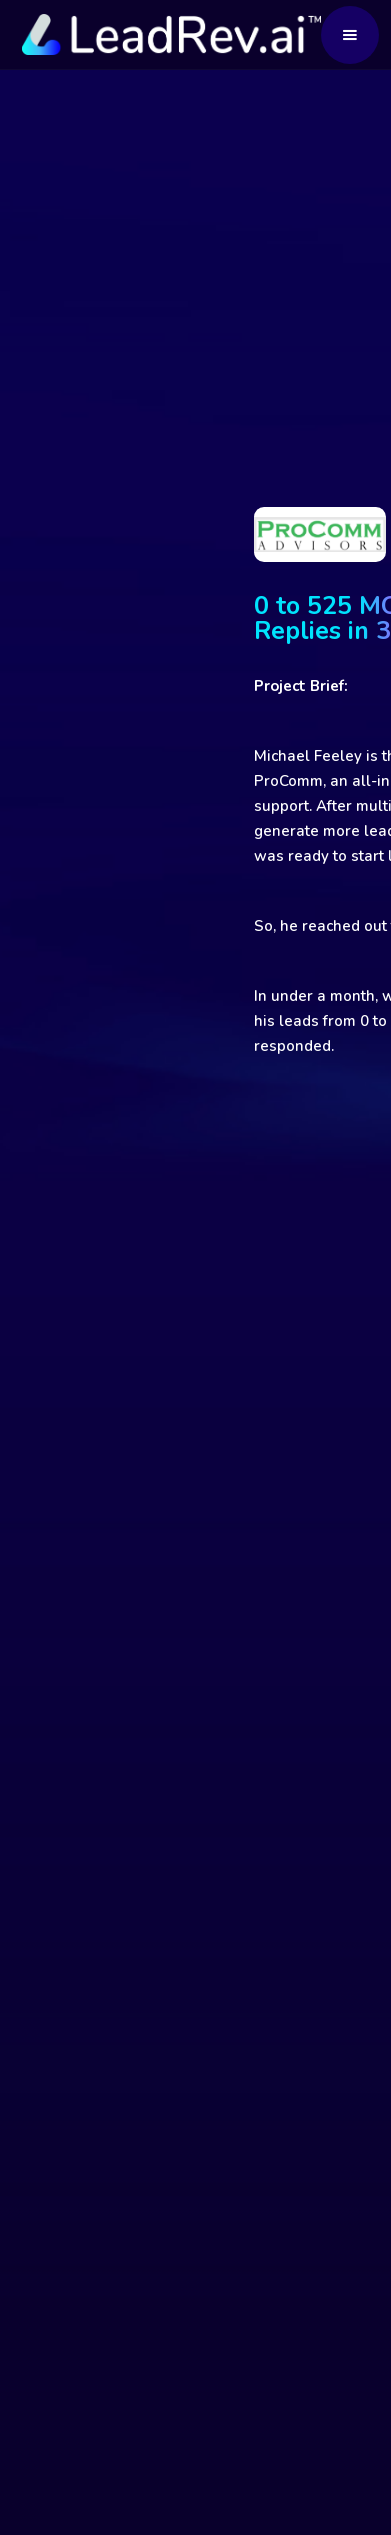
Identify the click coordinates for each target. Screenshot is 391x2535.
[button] (350, 35)
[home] (167, 34)
